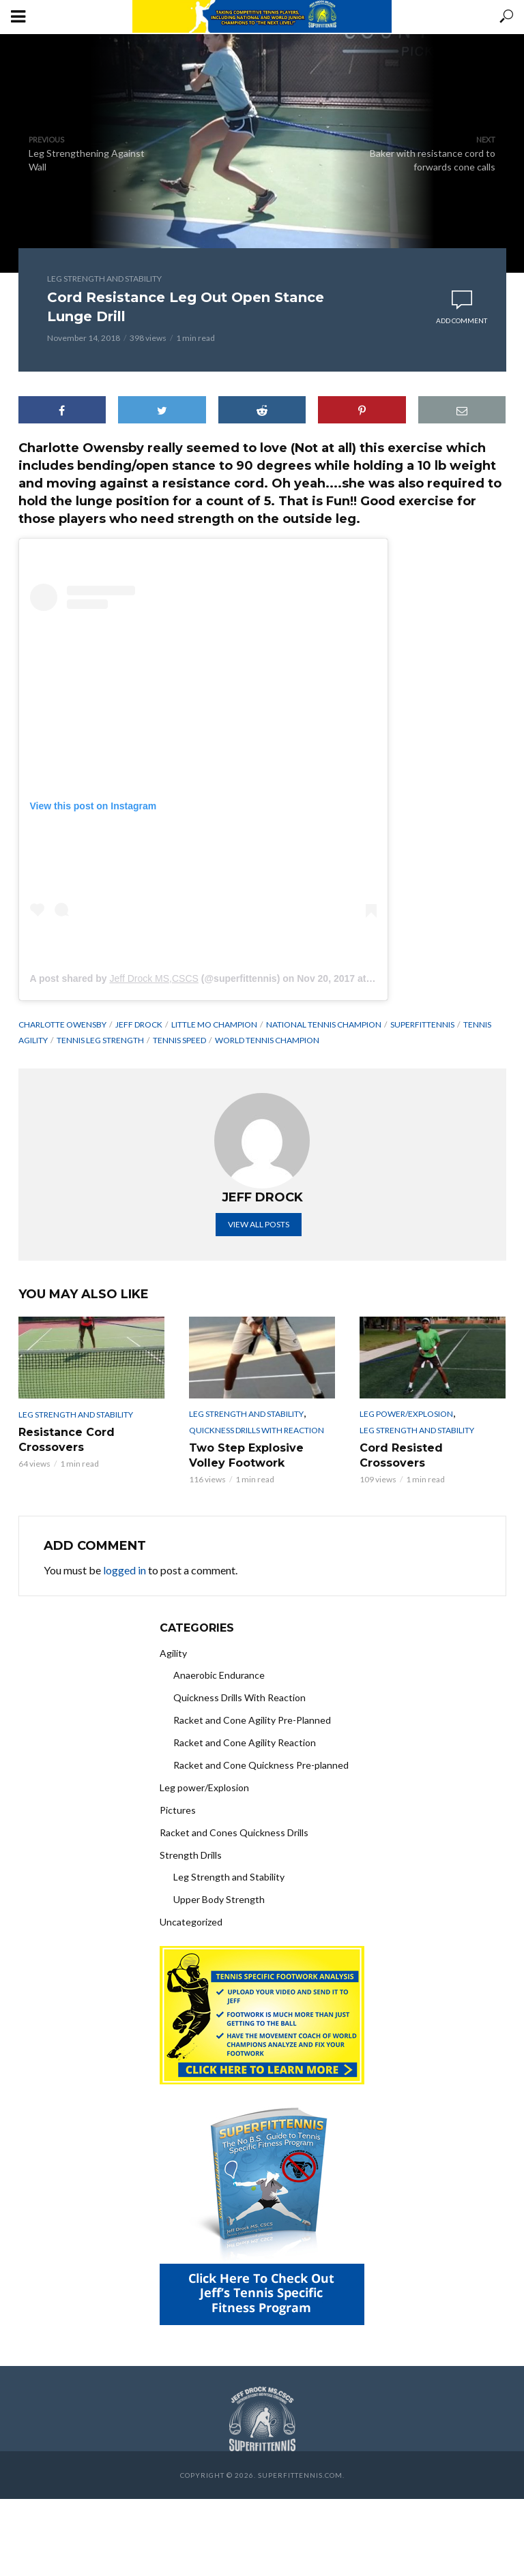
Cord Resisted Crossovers (401, 1455)
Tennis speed (179, 1040)
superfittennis (422, 1024)
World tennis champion (267, 1040)
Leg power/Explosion (406, 1414)
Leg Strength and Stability (104, 278)
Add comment (461, 320)
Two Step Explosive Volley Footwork (246, 1455)
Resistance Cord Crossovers (66, 1440)
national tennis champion (323, 1024)
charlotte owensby (62, 1024)
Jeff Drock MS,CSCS (153, 978)
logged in (124, 1569)
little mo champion (214, 1024)
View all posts (258, 1224)
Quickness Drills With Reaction (256, 1430)
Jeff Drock (138, 1024)
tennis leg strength (100, 1040)
